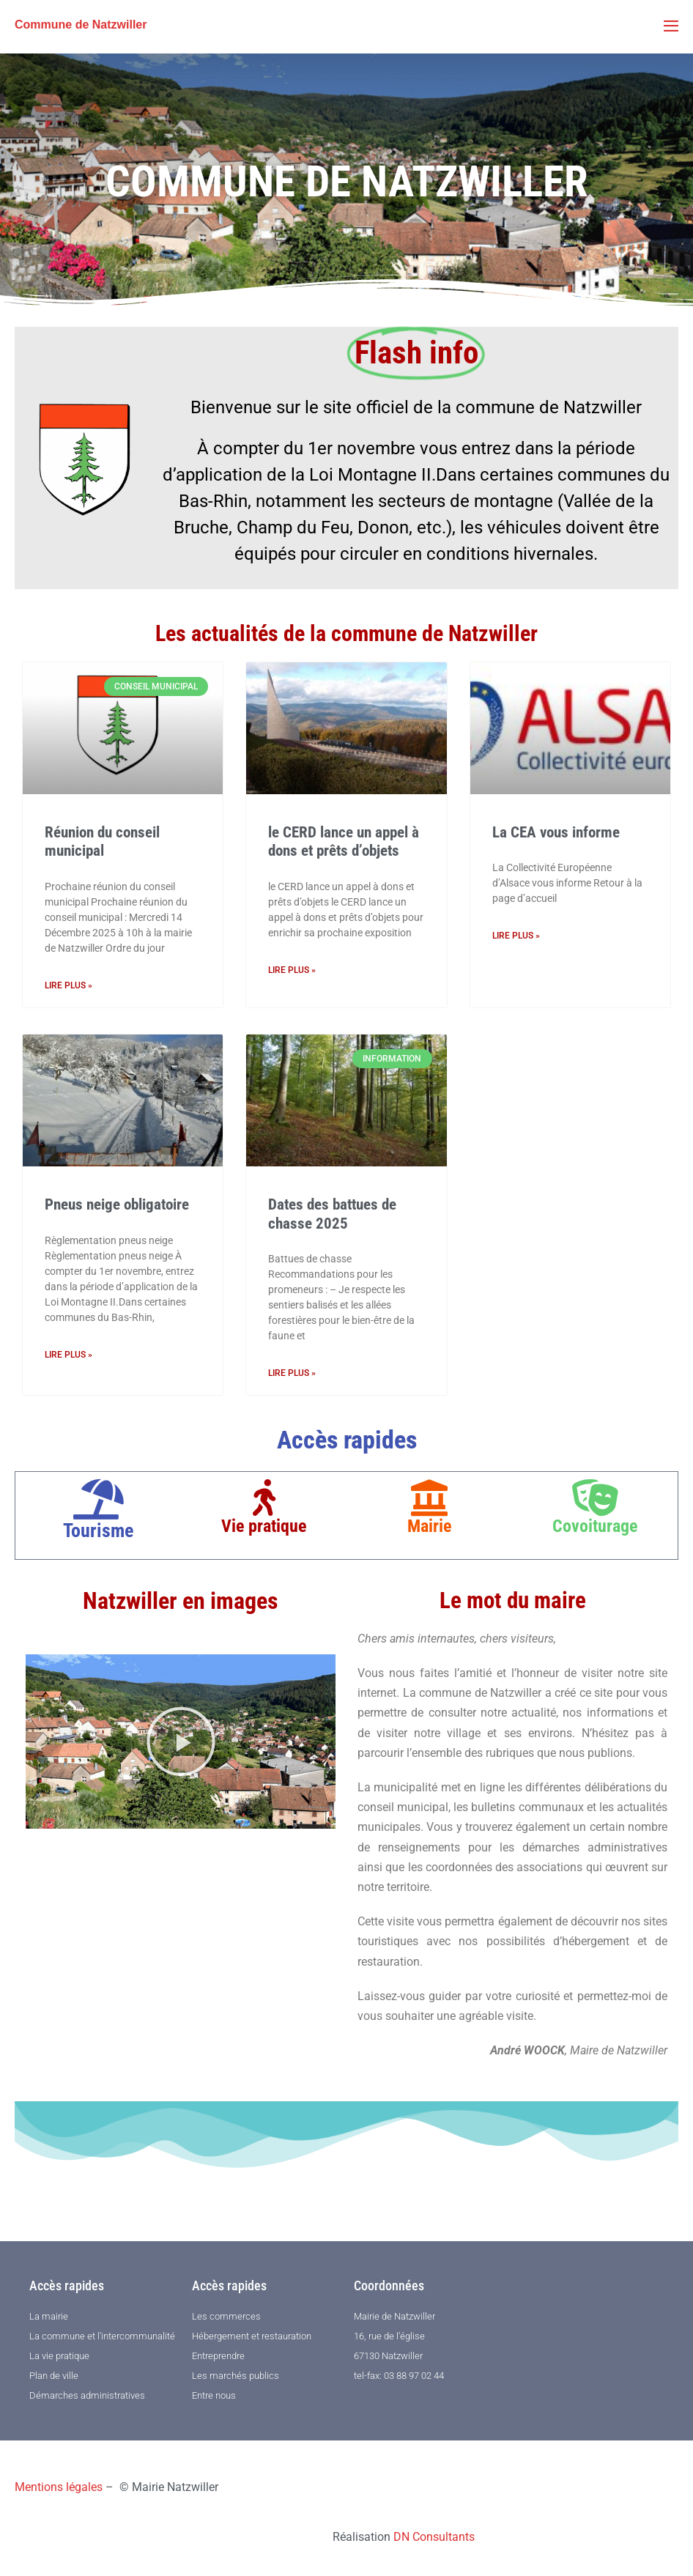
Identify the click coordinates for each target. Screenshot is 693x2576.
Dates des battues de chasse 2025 (332, 1214)
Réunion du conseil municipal (102, 841)
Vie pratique (263, 1526)
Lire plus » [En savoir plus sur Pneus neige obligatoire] (68, 1355)
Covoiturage (594, 1526)
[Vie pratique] (263, 1497)
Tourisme (98, 1530)
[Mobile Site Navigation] (671, 25)
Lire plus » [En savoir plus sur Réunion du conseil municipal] (68, 985)
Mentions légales (59, 2487)
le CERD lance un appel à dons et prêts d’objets (343, 841)
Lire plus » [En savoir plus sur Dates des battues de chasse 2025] (292, 1373)
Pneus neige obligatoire (117, 1204)
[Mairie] (429, 1497)
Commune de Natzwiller (81, 24)
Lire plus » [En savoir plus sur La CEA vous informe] (516, 935)
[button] (181, 1741)
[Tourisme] (98, 1499)
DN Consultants (434, 2537)
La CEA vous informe (556, 832)
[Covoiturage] (595, 1497)
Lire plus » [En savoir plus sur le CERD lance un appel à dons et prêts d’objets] (292, 970)
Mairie (429, 1526)
